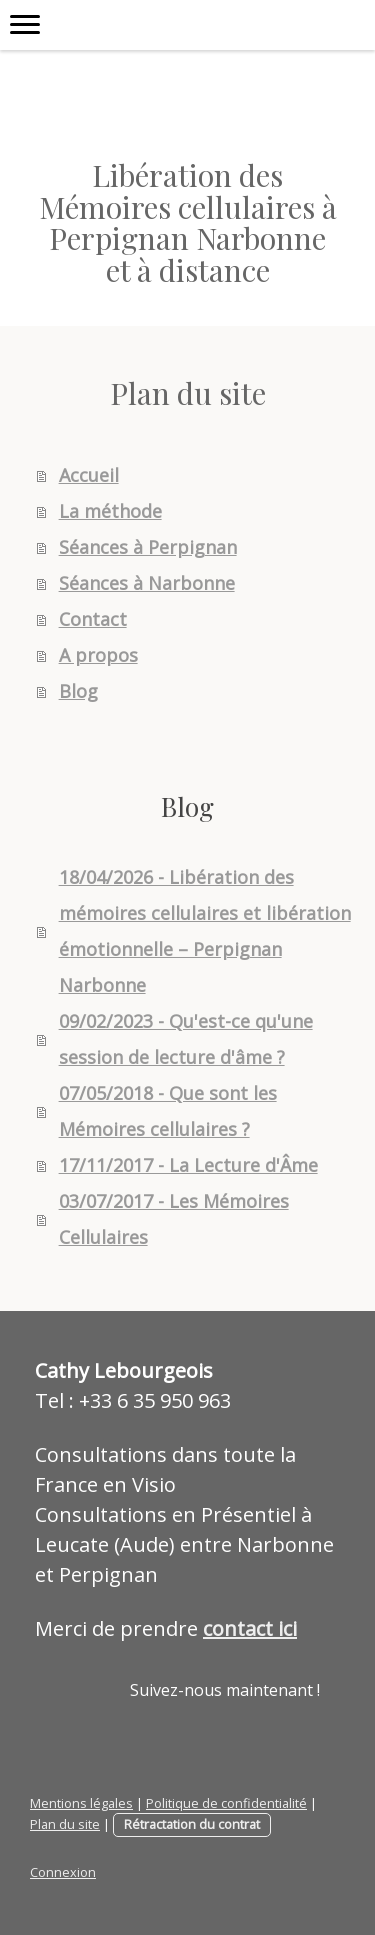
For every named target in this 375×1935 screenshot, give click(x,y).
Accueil (89, 475)
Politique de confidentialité (226, 1803)
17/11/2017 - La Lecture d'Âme (188, 1165)
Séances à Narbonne (147, 583)
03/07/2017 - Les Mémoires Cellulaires (174, 1219)
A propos (98, 655)
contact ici (250, 1628)
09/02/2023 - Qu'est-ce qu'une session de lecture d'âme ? (186, 1039)
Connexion (63, 1872)
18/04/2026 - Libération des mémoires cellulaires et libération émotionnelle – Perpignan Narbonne (205, 931)
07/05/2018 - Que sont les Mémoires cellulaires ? (168, 1111)
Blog (78, 691)
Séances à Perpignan (148, 547)
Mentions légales (81, 1803)
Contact (93, 619)
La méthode (110, 511)
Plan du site (65, 1824)
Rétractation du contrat (192, 1824)
